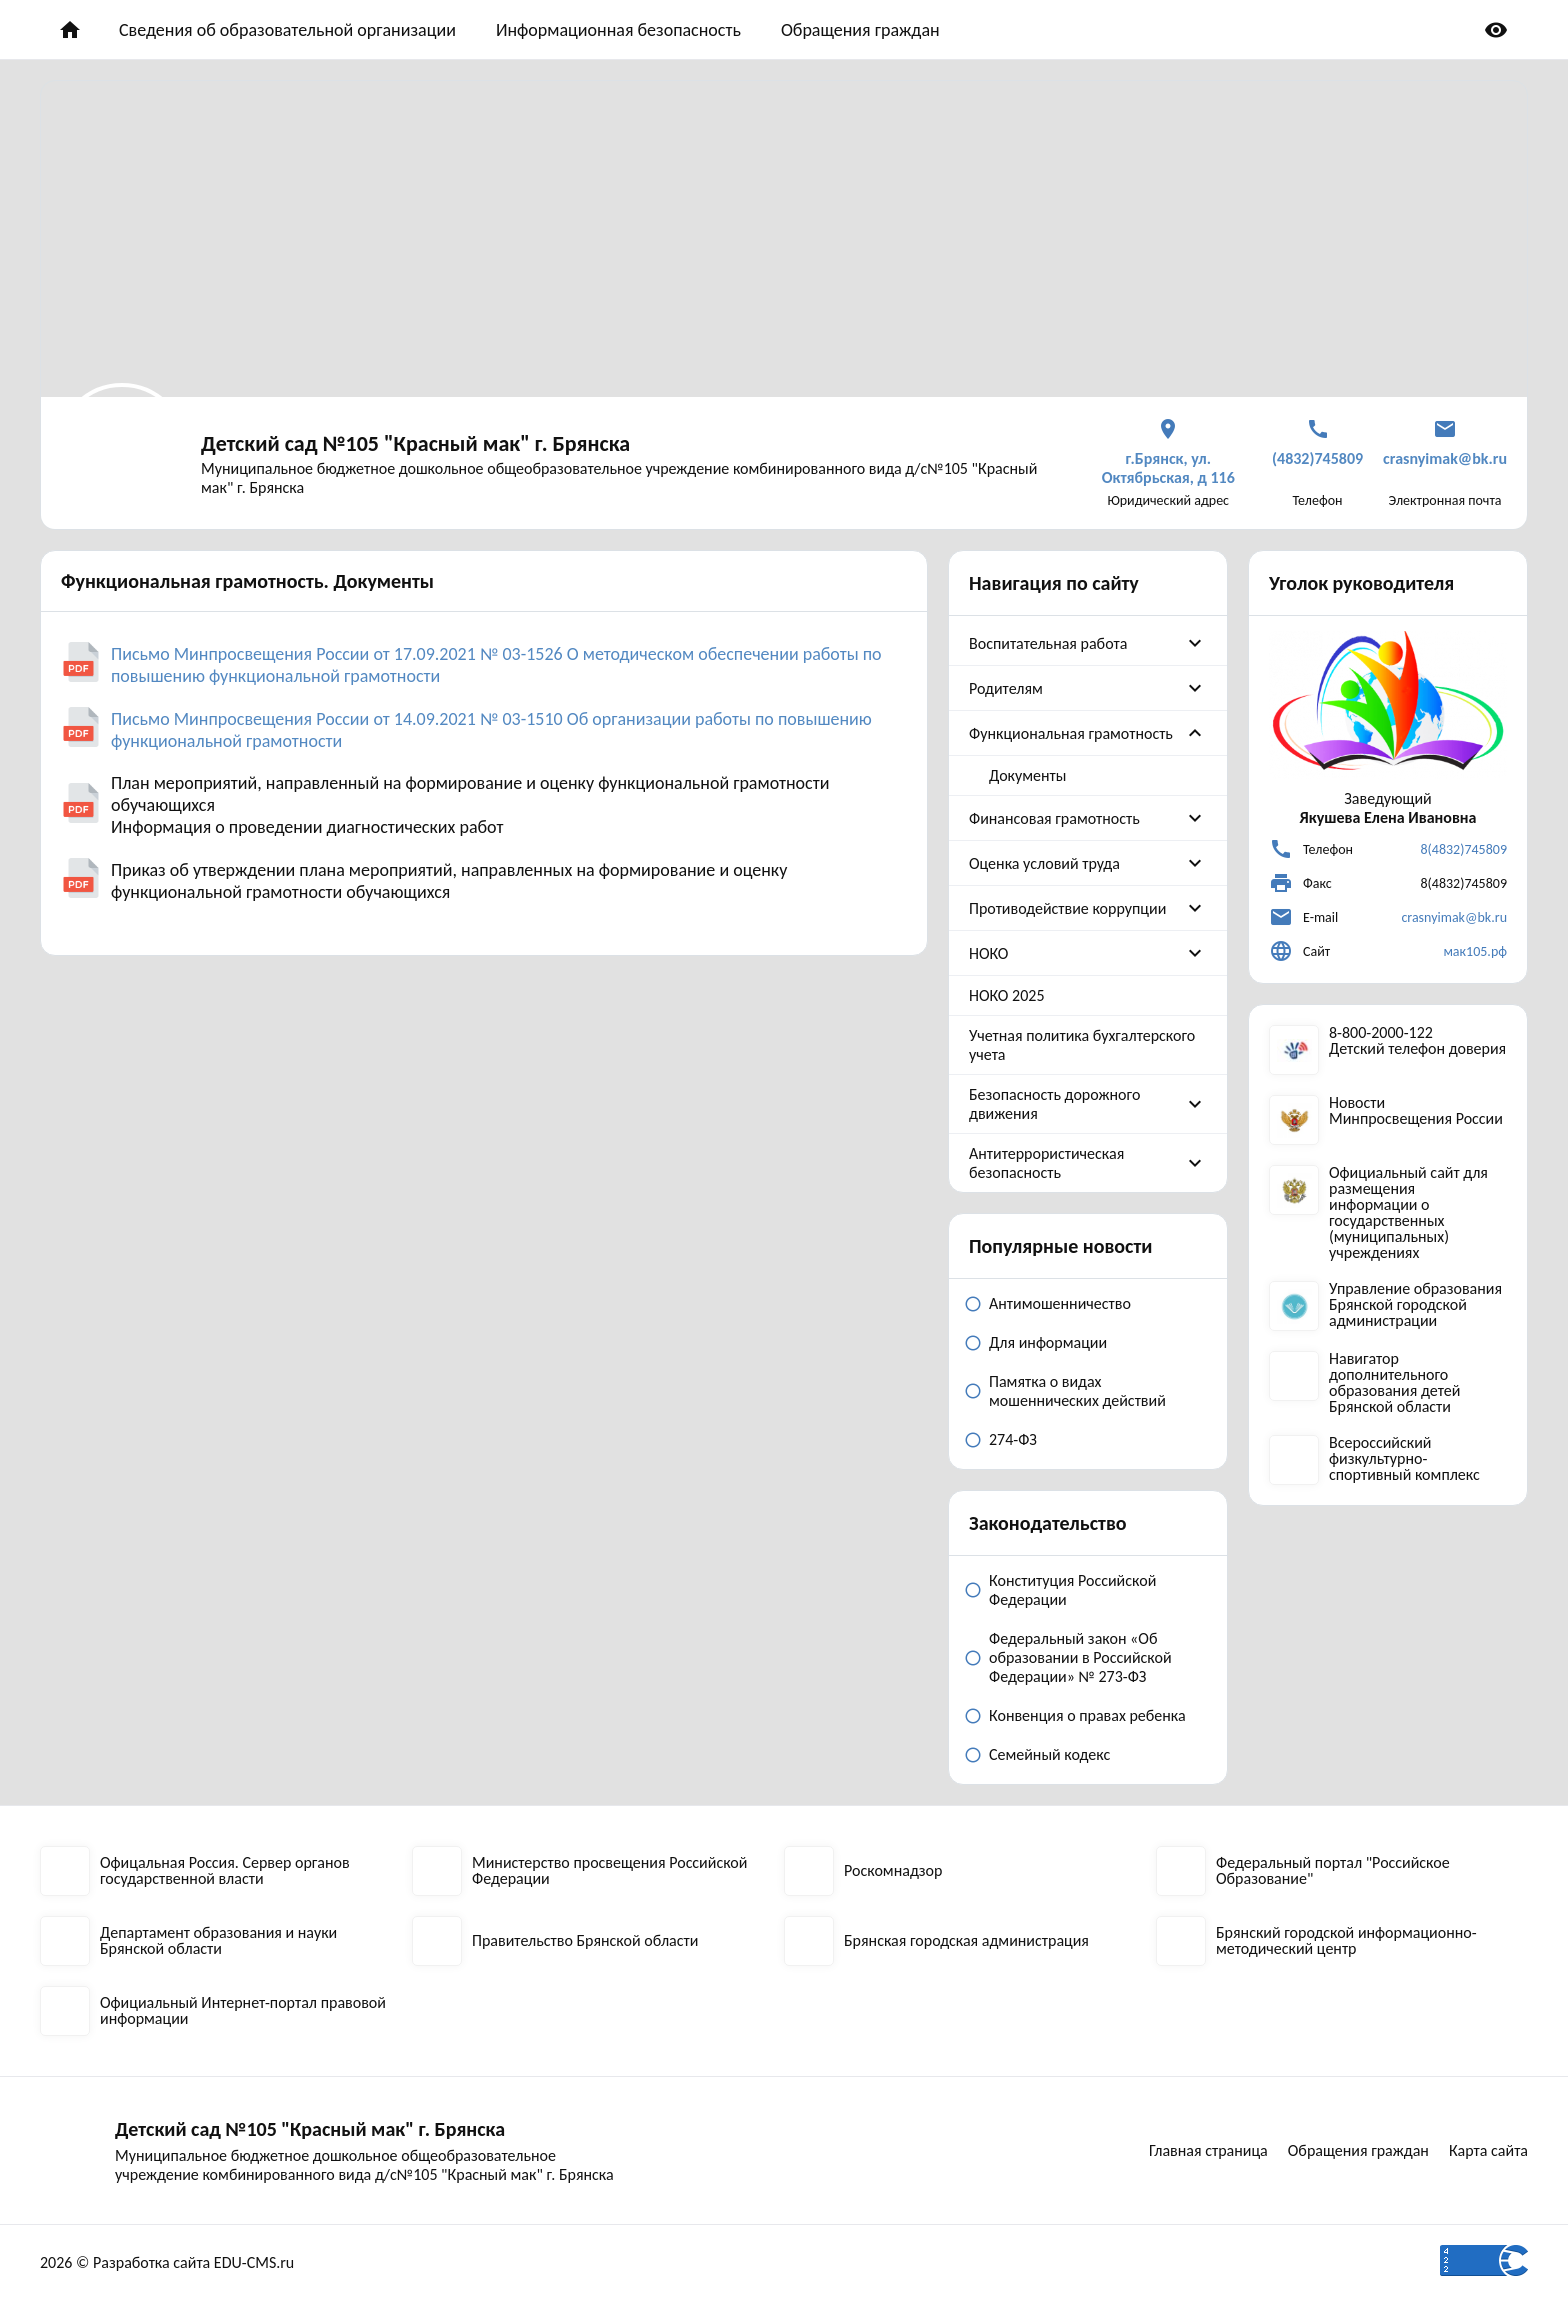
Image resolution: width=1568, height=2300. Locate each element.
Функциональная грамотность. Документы (247, 581)
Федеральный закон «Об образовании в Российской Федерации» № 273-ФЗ (1080, 1657)
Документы (1027, 775)
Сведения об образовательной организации (287, 30)
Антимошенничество (1060, 1303)
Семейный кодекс (1049, 1754)
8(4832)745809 (1463, 849)
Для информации (1048, 1342)
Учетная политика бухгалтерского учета (1082, 1045)
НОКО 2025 (1007, 995)
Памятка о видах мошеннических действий (1077, 1391)
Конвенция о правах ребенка (1087, 1715)
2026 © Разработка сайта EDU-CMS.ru (167, 2262)
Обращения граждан (860, 30)
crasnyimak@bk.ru (1454, 917)
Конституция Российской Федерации (1072, 1590)
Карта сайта (1488, 2150)
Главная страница (1208, 2150)
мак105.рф (1475, 951)
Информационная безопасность (618, 30)
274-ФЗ (1013, 1439)
